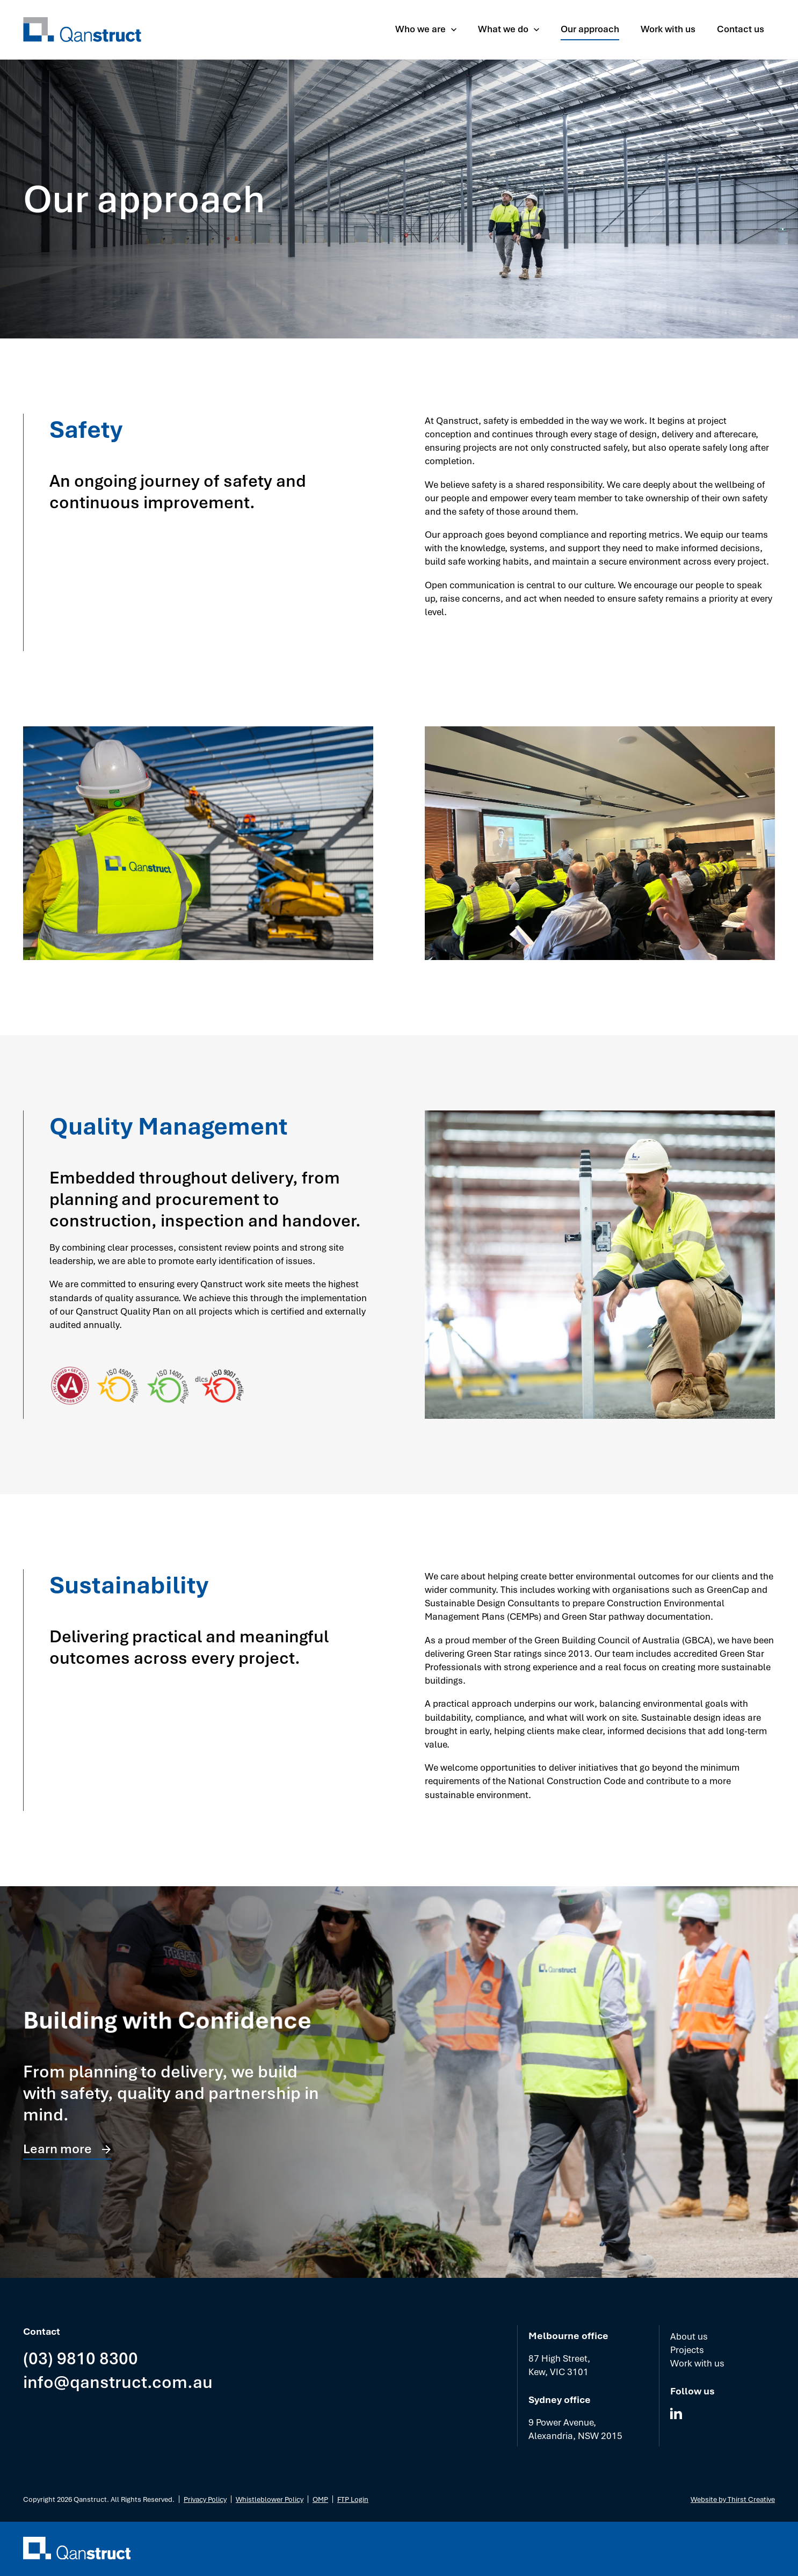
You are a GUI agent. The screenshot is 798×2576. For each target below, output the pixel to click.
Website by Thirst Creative (733, 2499)
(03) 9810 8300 (80, 2357)
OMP (320, 2499)
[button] (425, 29)
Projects (687, 2349)
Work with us (697, 2363)
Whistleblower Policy (269, 2499)
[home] (82, 29)
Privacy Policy (205, 2499)
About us (689, 2336)
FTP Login (352, 2499)
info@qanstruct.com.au (118, 2381)
